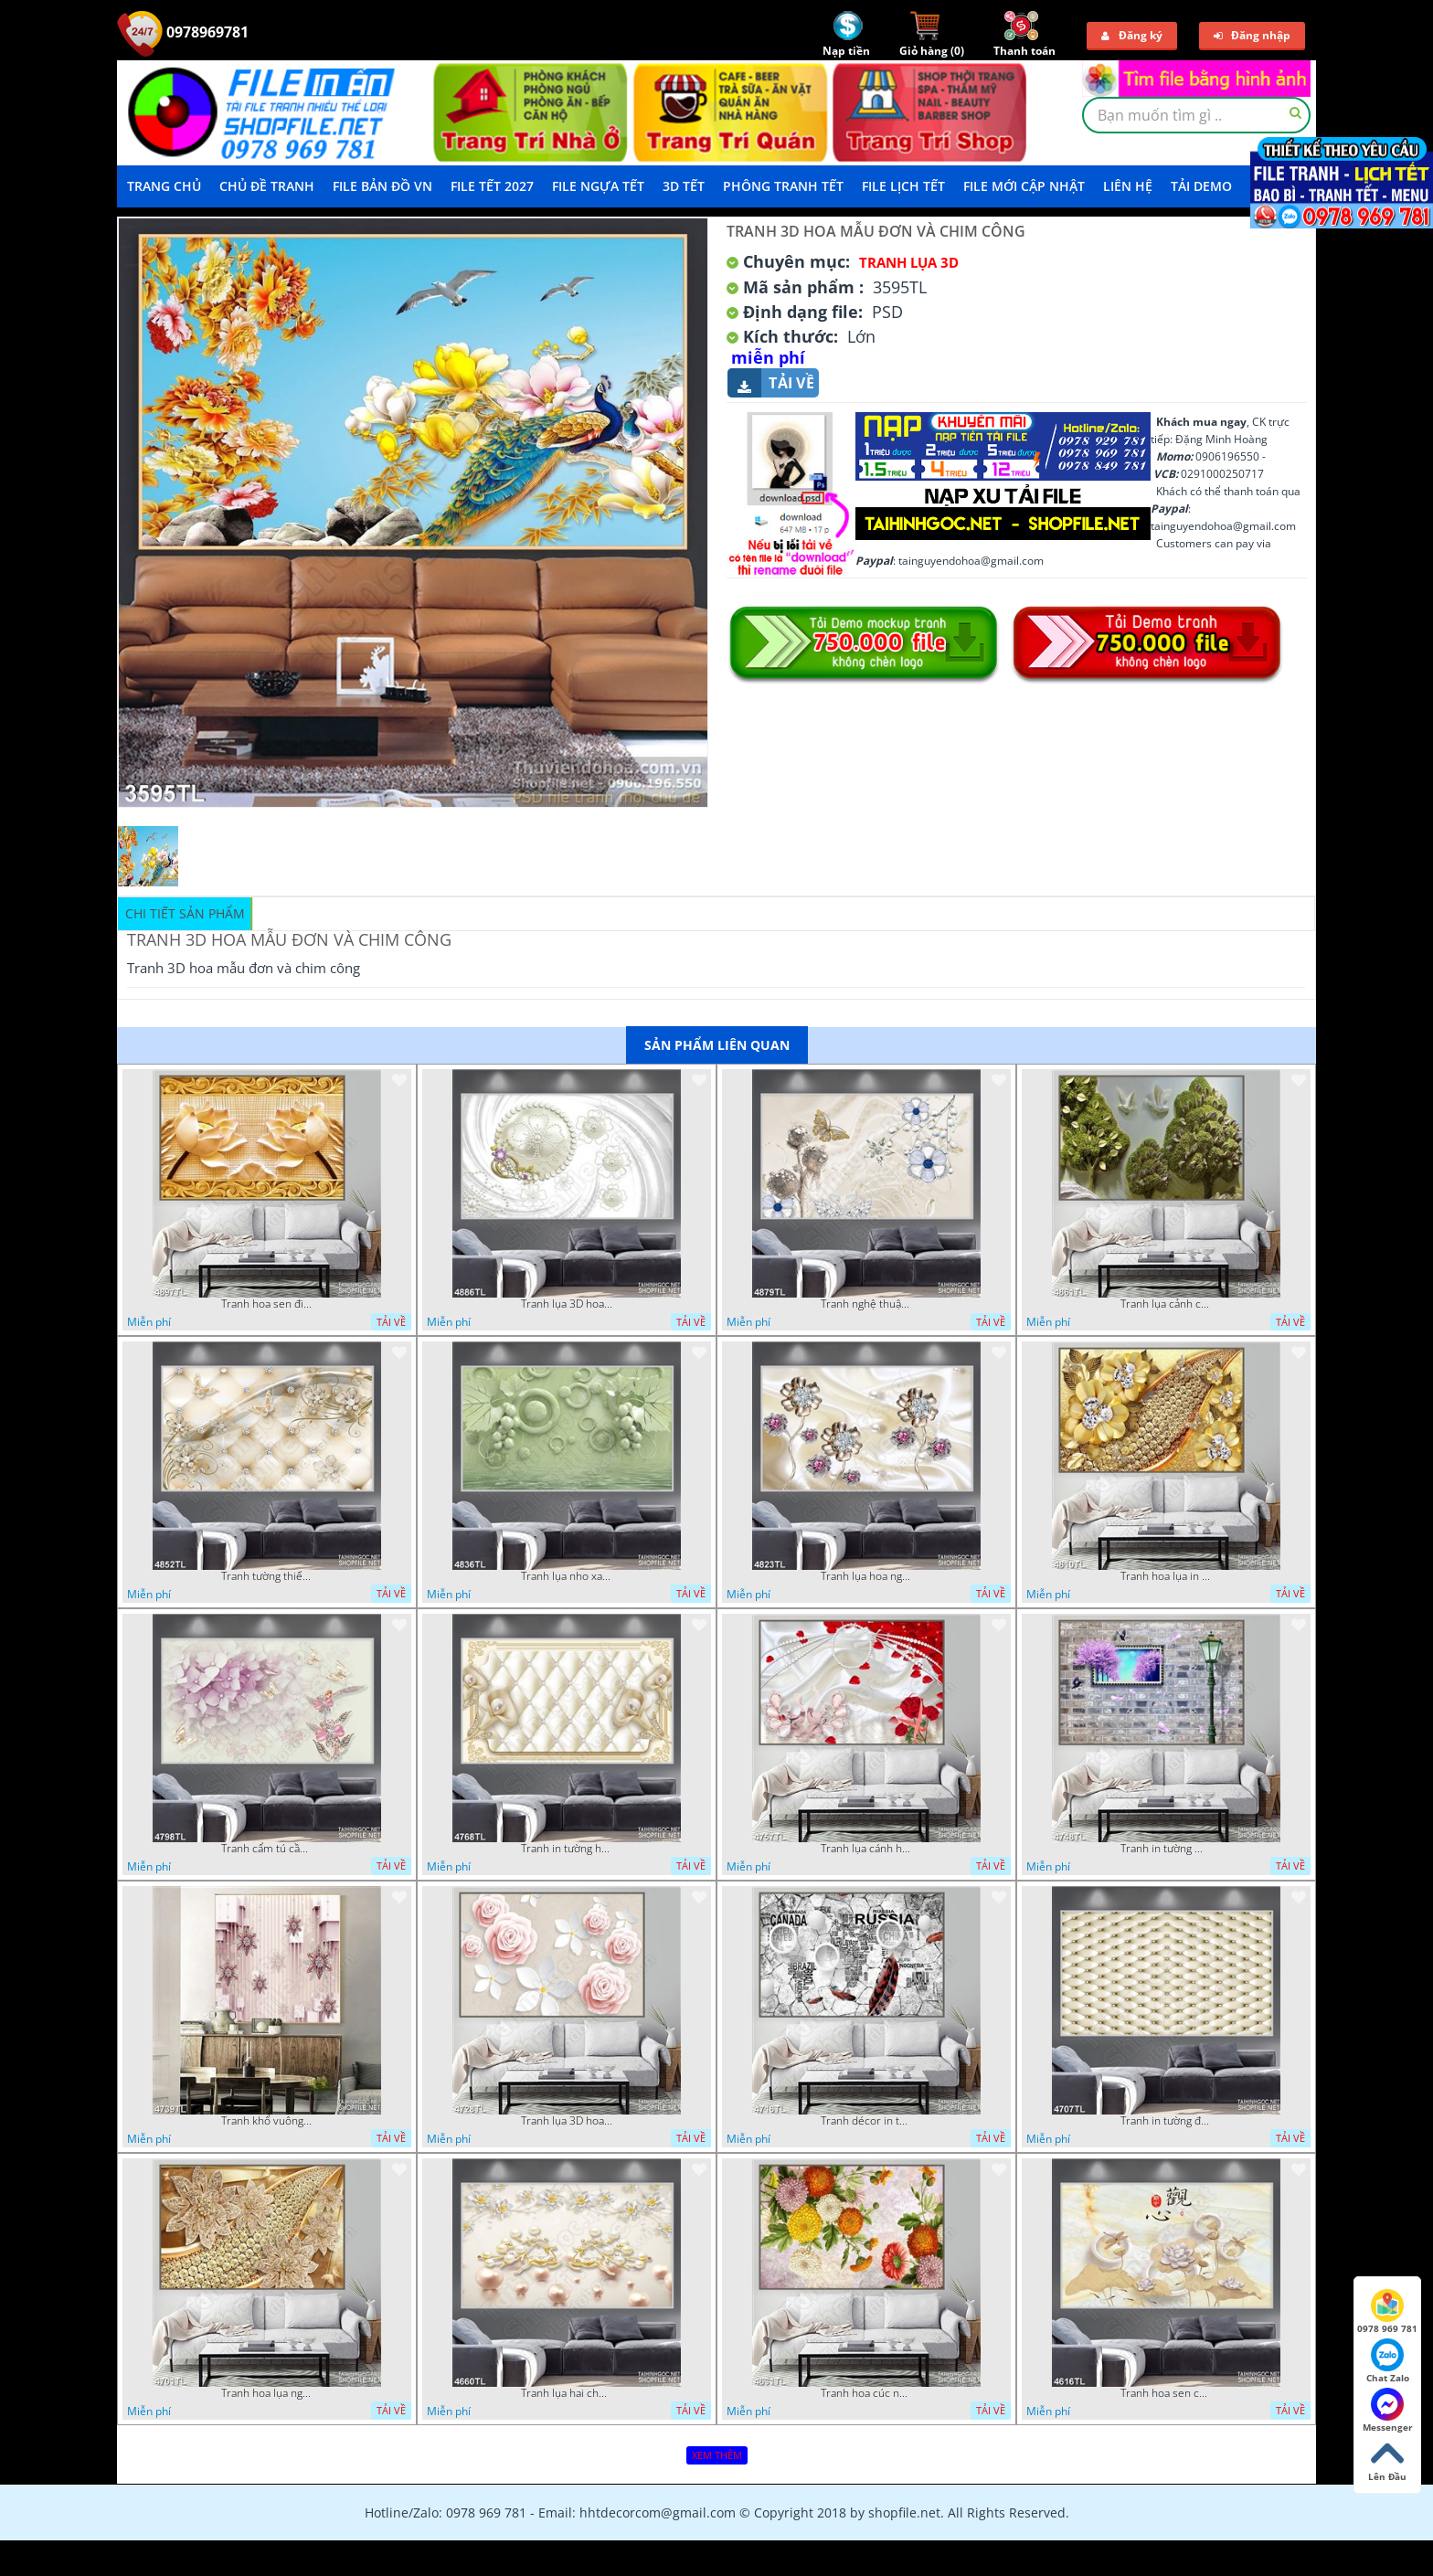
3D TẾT (684, 186)
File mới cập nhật (1024, 186)
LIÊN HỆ (1127, 186)
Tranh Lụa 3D (909, 262)
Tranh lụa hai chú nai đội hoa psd (566, 2393)
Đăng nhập (1252, 35)
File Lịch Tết (903, 186)
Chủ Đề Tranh (266, 186)
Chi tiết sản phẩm (185, 913)
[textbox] (1196, 115)
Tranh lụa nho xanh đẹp (566, 1576)
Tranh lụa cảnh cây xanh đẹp (1166, 1304)
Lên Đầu (1387, 2460)
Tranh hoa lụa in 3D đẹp (1166, 1576)
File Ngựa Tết (598, 186)
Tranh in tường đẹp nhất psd (1166, 2121)
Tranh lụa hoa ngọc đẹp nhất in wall (866, 1576)
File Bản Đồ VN (382, 186)
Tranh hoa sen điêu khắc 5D (267, 1304)
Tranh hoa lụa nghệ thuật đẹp (267, 2393)
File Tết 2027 (492, 186)
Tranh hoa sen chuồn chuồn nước (1166, 2393)
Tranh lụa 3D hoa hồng (566, 2121)
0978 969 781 (1387, 2312)
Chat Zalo (1387, 2361)
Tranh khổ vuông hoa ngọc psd (267, 2121)
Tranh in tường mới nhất (1166, 1848)
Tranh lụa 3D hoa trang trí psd (566, 1304)
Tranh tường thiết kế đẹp (267, 1576)
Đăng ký (1131, 35)
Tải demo (1201, 186)
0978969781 (183, 32)
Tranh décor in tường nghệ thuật (866, 2121)
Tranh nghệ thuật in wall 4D (866, 1304)
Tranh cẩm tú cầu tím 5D (267, 1848)
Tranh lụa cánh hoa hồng (866, 1848)
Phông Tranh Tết (783, 186)
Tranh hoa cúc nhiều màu (866, 2393)
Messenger (1388, 2410)
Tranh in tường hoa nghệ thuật (566, 1848)
